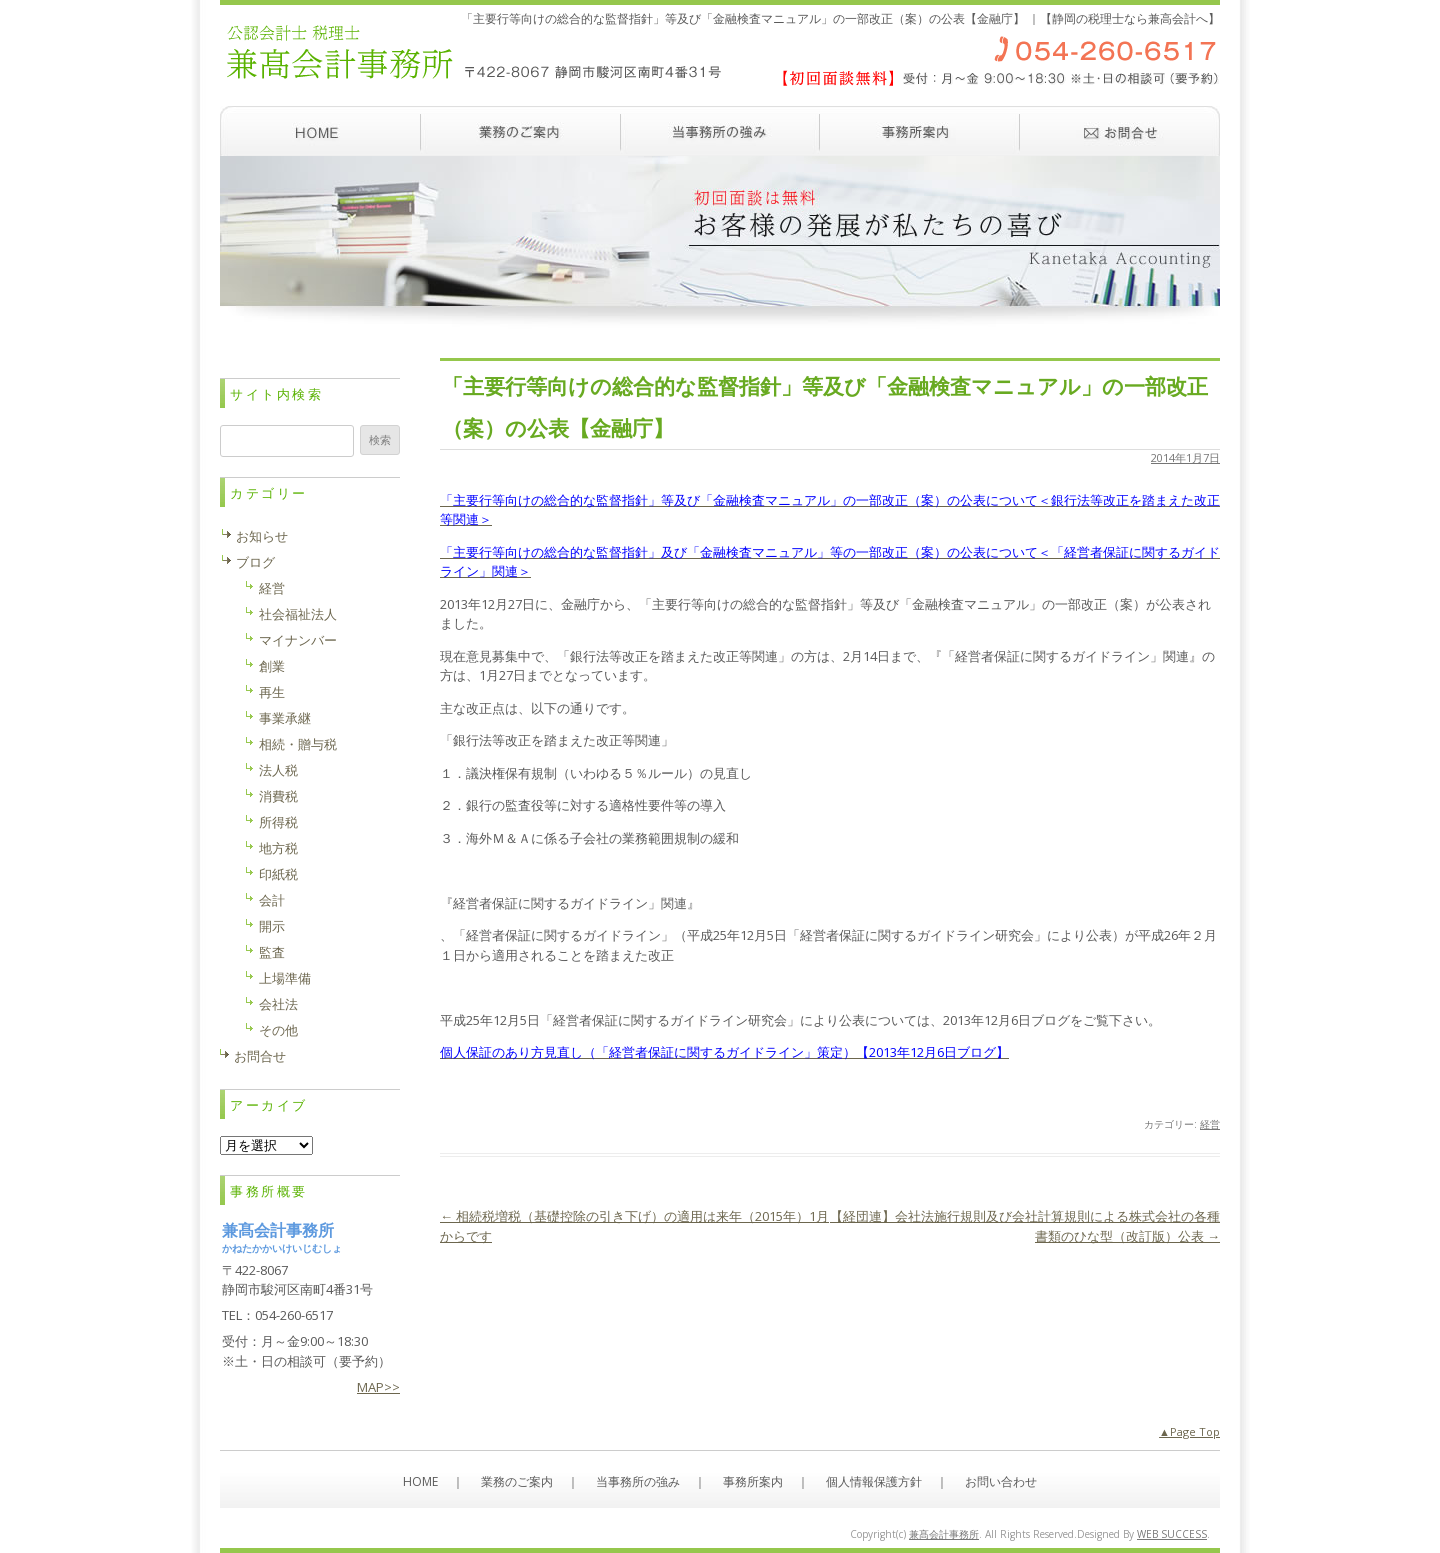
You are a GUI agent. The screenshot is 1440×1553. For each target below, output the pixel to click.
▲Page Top (1189, 1431)
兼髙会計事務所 (944, 1534)
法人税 (278, 770)
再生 (272, 692)
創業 (272, 666)
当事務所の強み (720, 131)
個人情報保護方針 (874, 1481)
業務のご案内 (520, 131)
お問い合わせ (1120, 131)
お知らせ (262, 536)
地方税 (278, 848)
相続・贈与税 (298, 744)
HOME (420, 1481)
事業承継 (285, 718)
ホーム (320, 131)
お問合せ (260, 1056)
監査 (272, 952)
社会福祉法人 (298, 614)
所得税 (278, 822)
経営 (1210, 1124)
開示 (272, 926)
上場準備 (285, 978)
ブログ (255, 562)
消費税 (278, 796)
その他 (278, 1030)
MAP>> (378, 1387)
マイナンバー (298, 640)
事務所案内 (920, 131)
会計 (272, 900)
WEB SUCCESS (1172, 1534)
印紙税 (278, 874)
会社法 (278, 1004)
